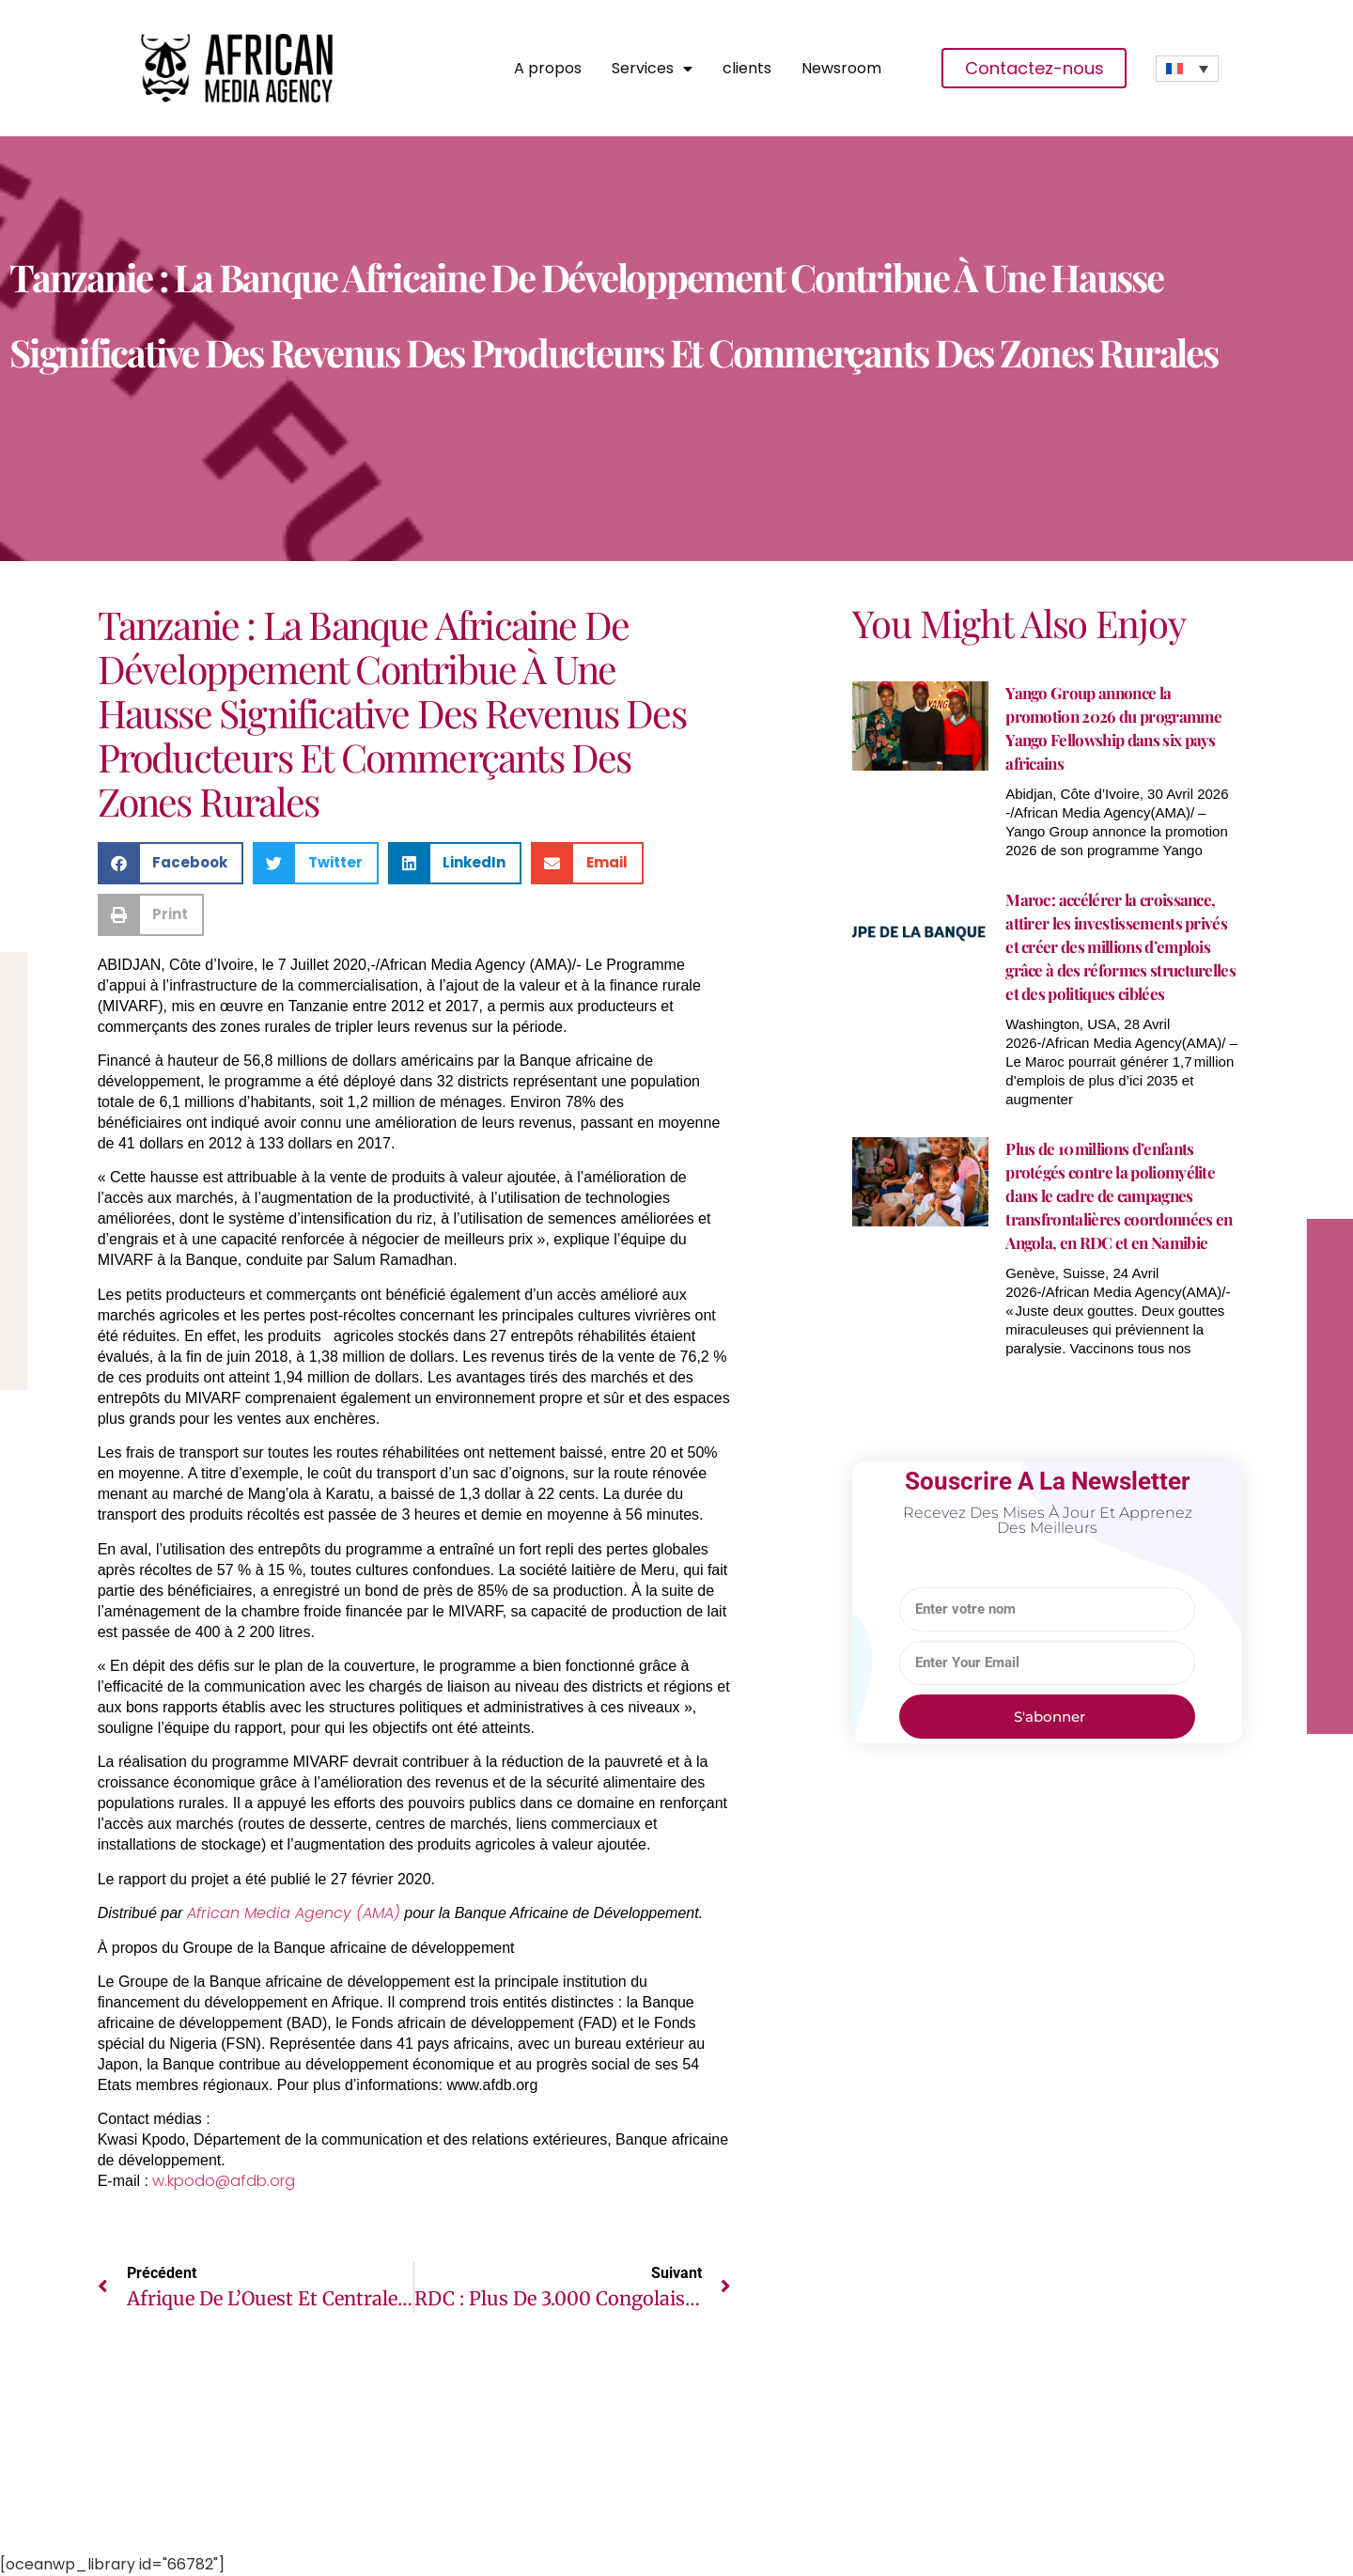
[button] (171, 863)
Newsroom (841, 68)
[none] (1187, 68)
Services (652, 68)
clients (747, 68)
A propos (548, 68)
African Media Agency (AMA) (293, 1913)
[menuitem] (1187, 68)
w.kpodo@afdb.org (223, 2181)
